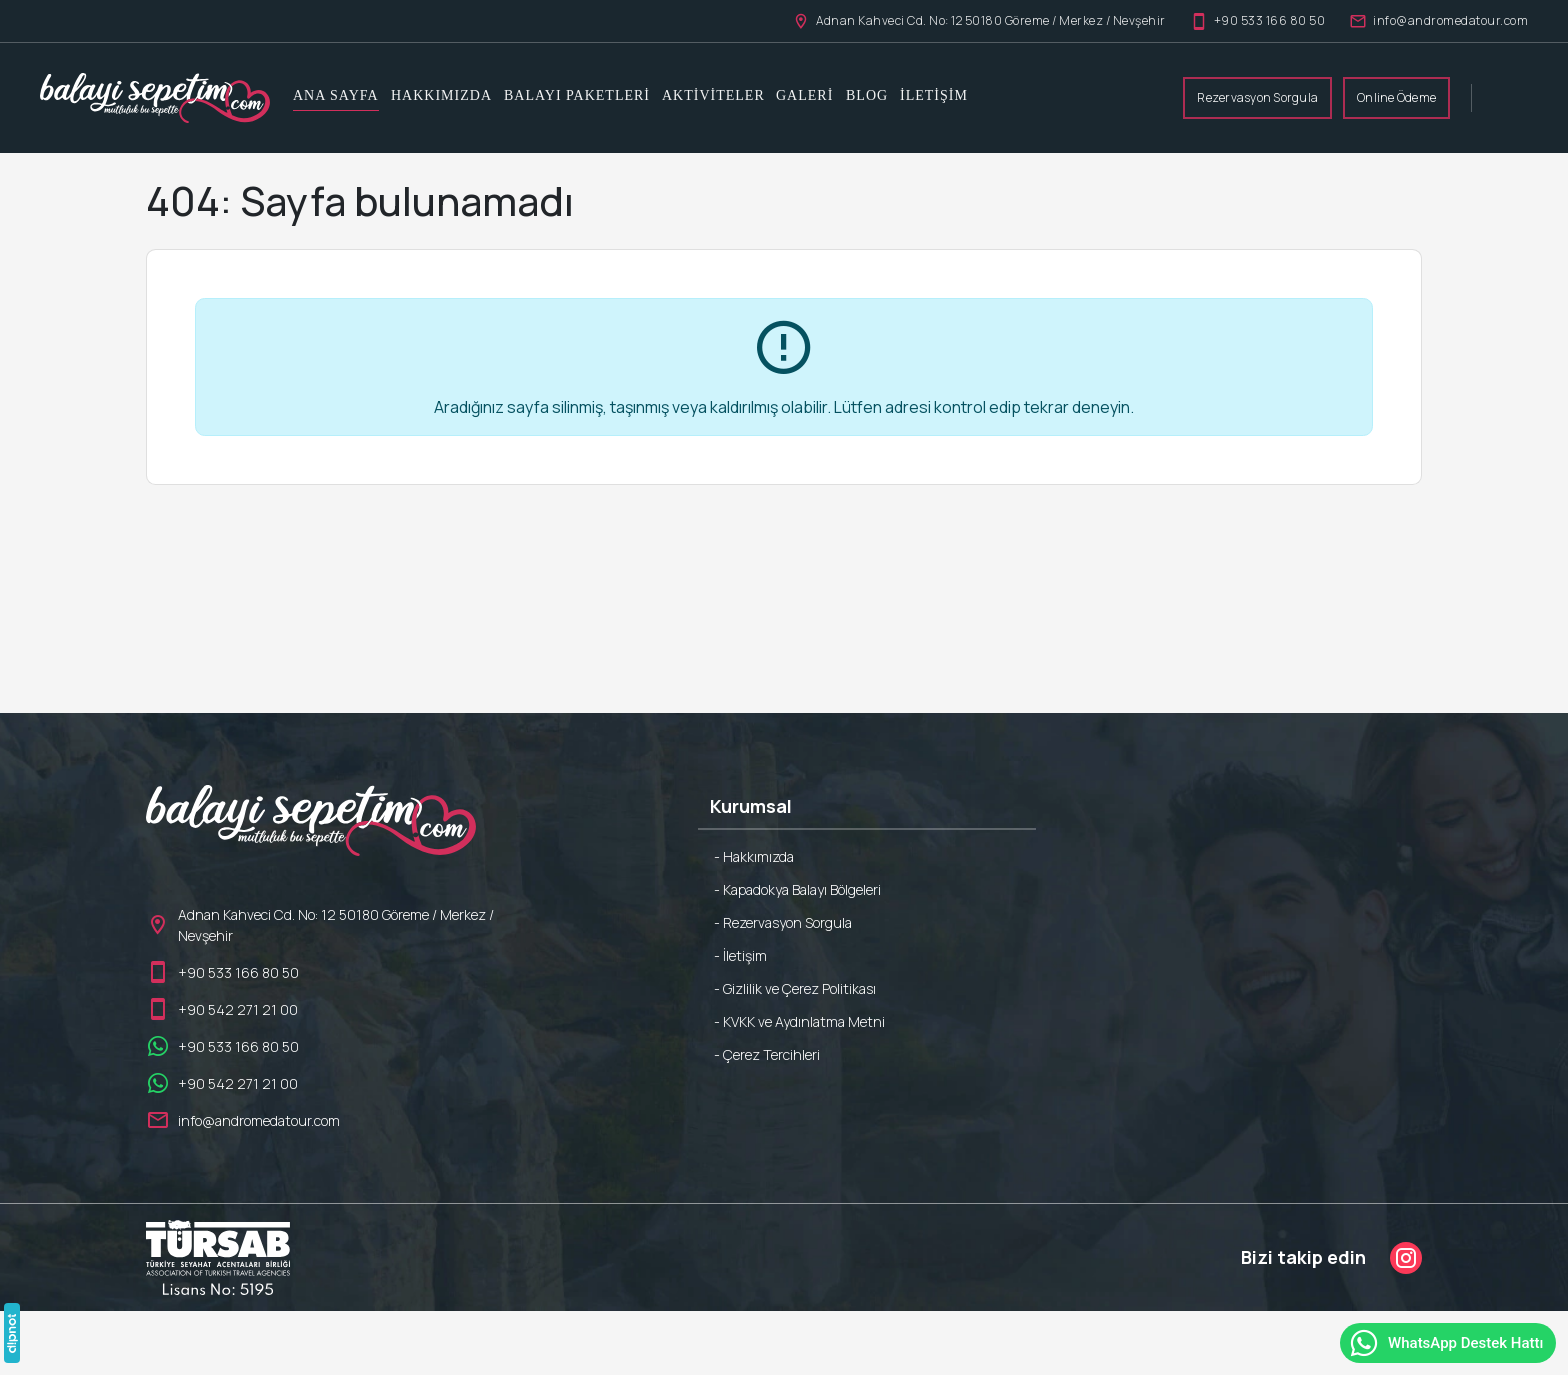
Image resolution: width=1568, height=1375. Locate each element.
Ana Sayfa (336, 95)
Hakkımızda (441, 95)
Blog (867, 95)
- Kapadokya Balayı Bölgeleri (797, 889)
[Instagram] (1406, 1258)
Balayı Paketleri (577, 95)
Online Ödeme (1396, 97)
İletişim (934, 95)
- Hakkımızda (754, 856)
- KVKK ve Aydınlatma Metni (799, 1021)
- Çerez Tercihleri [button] (767, 1054)
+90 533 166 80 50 (1258, 21)
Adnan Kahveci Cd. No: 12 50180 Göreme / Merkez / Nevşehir (979, 21)
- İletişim (740, 955)
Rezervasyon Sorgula (1257, 97)
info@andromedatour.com (1438, 21)
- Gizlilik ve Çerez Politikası (795, 988)
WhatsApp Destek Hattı (1446, 1343)
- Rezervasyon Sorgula (783, 922)
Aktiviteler (713, 95)
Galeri (804, 95)
